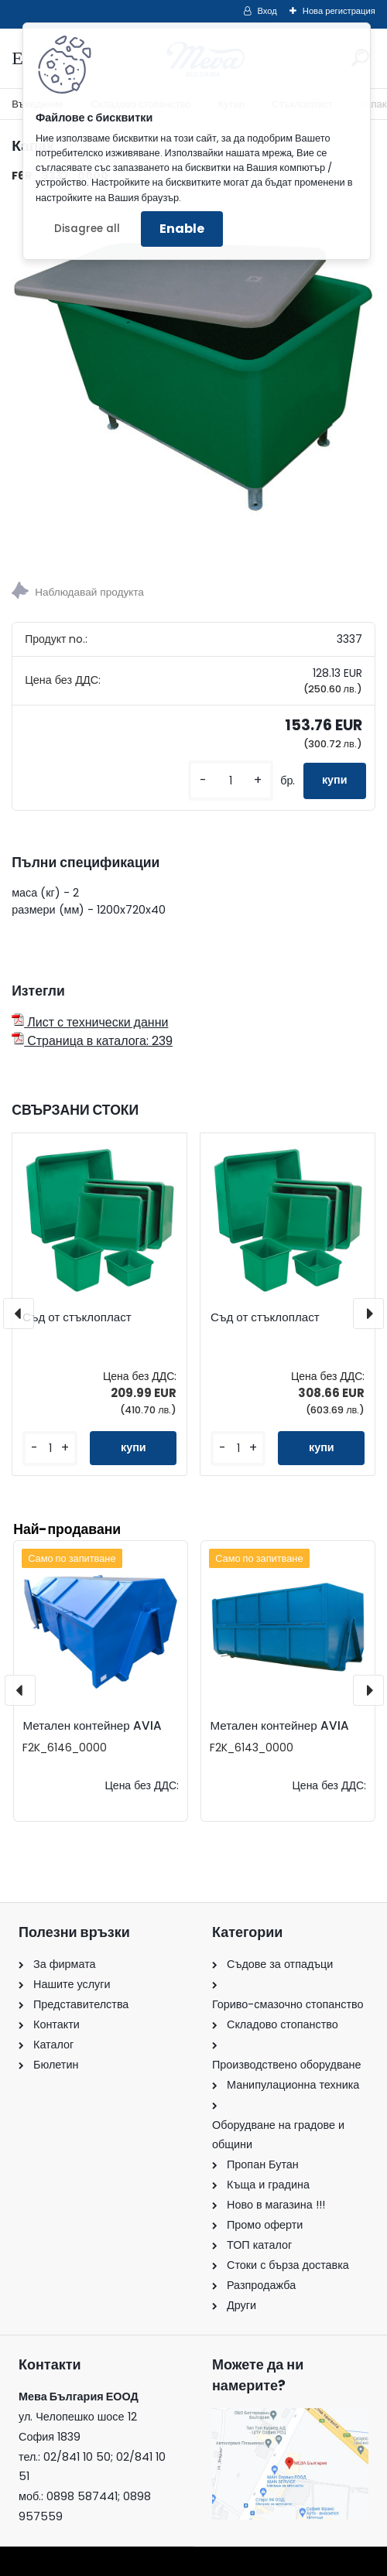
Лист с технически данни (90, 1022)
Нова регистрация (339, 11)
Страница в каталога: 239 (92, 1041)
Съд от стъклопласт (77, 1317)
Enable (181, 228)
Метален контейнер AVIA (91, 1725)
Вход (267, 11)
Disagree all (87, 228)
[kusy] (230, 780)
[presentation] (18, 1313)
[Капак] (193, 377)
